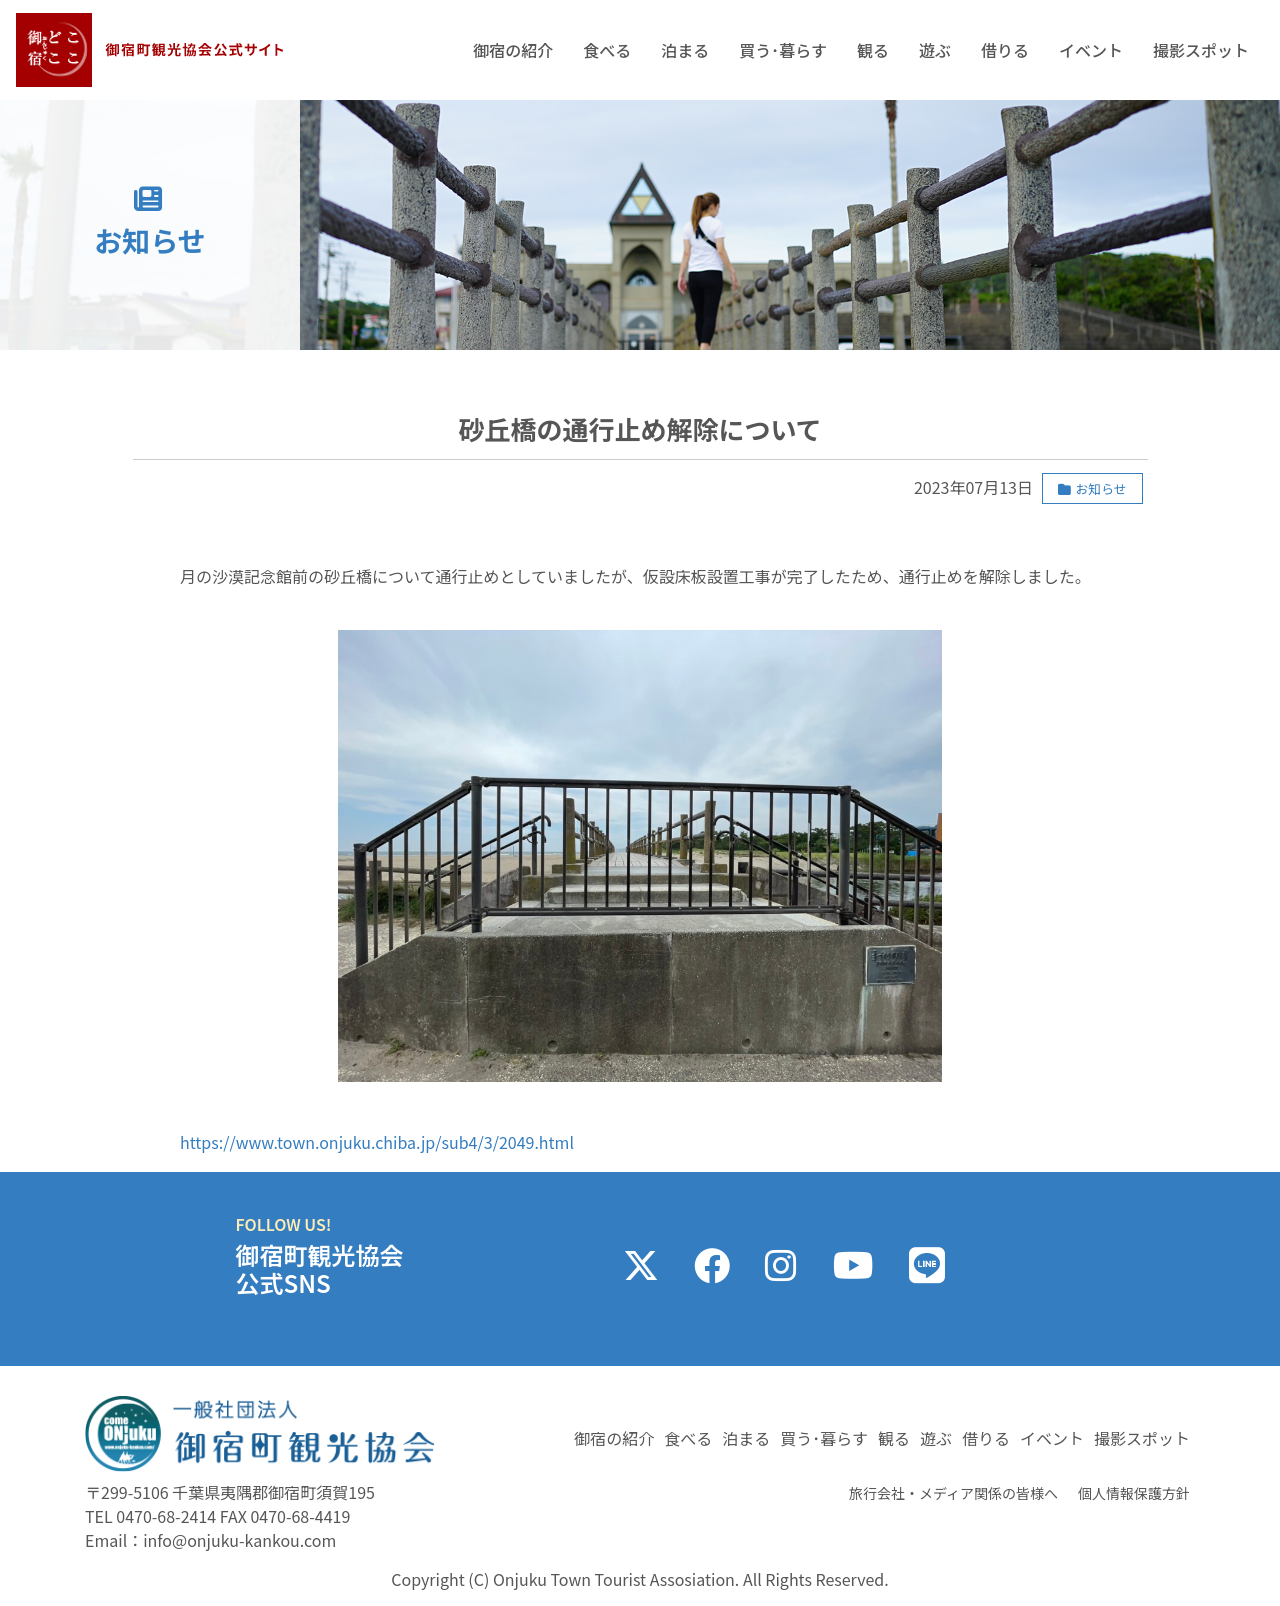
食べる (607, 50)
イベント (1091, 50)
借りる (1005, 50)
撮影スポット (1201, 50)
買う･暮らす (783, 50)
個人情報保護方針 (1134, 1493)
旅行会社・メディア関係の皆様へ (953, 1493)
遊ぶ (935, 50)
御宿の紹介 (513, 50)
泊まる (685, 50)
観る (873, 50)
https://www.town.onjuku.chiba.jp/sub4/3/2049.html (377, 1142)
